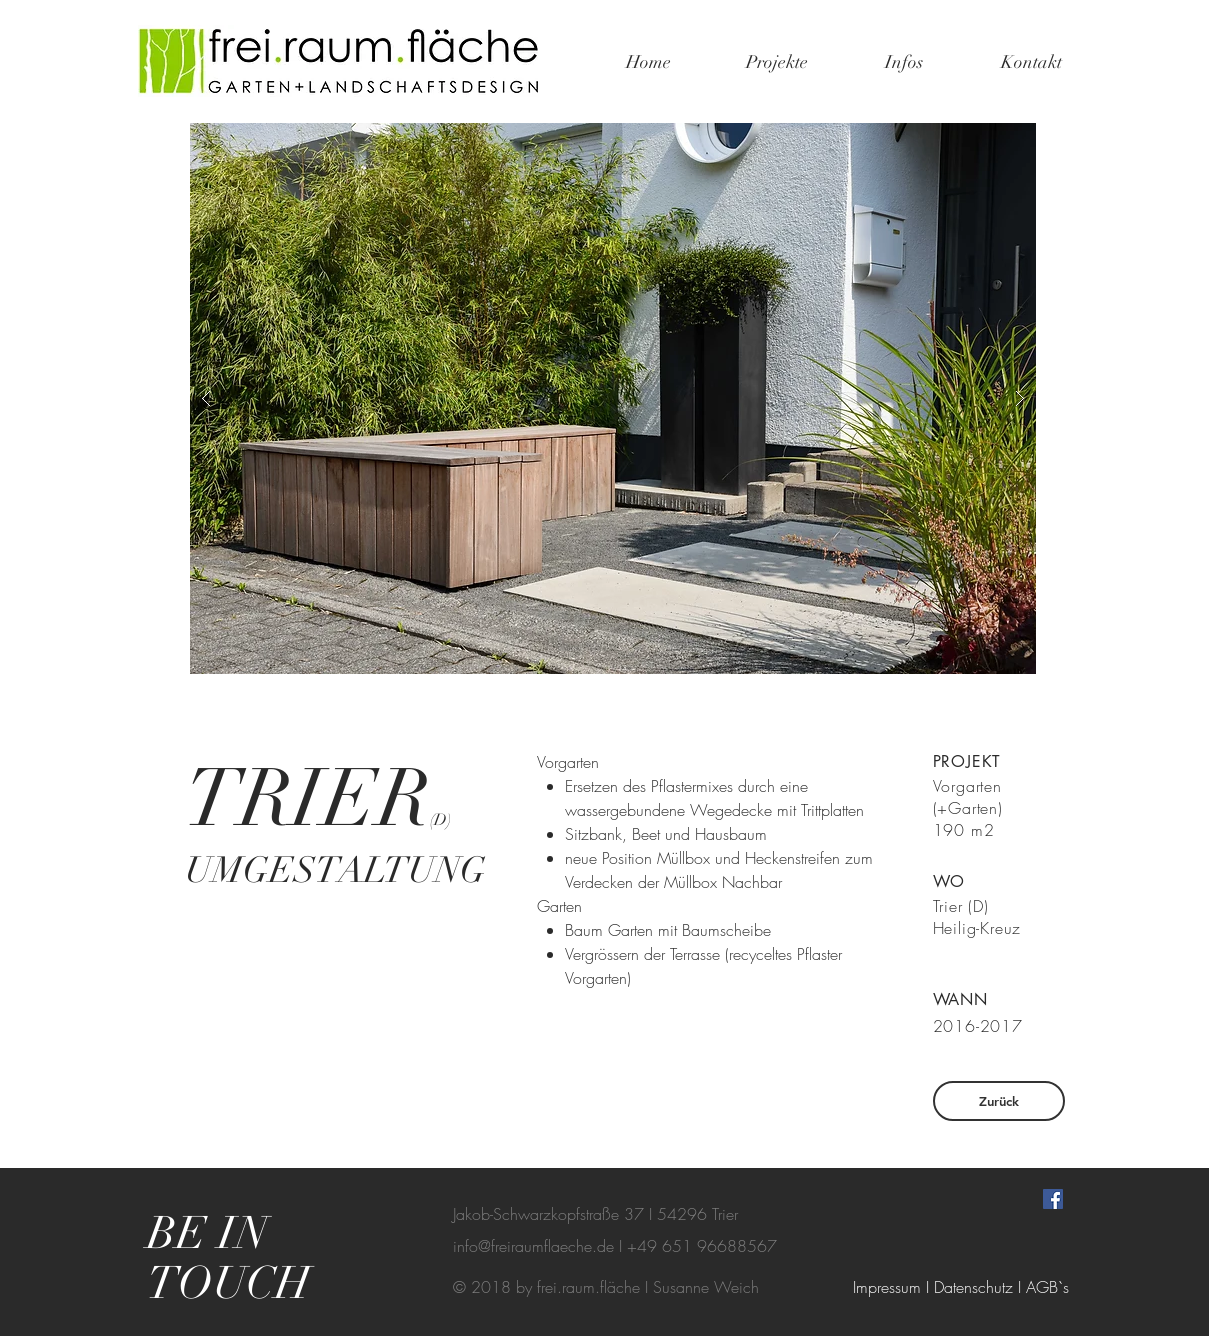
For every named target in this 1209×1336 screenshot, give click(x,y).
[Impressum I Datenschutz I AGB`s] (961, 1287)
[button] (613, 398)
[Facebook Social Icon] (1053, 1199)
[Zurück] (999, 1101)
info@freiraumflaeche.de (533, 1246)
